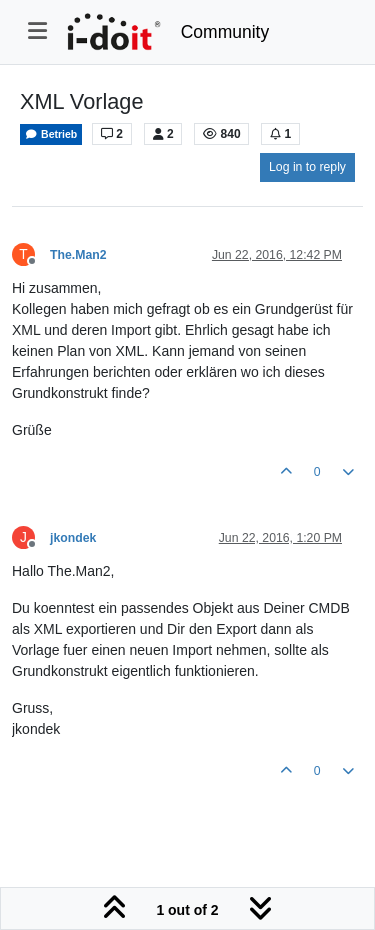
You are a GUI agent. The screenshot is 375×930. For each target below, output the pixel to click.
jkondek (73, 538)
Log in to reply (307, 167)
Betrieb (51, 134)
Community (225, 32)
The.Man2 (78, 255)
